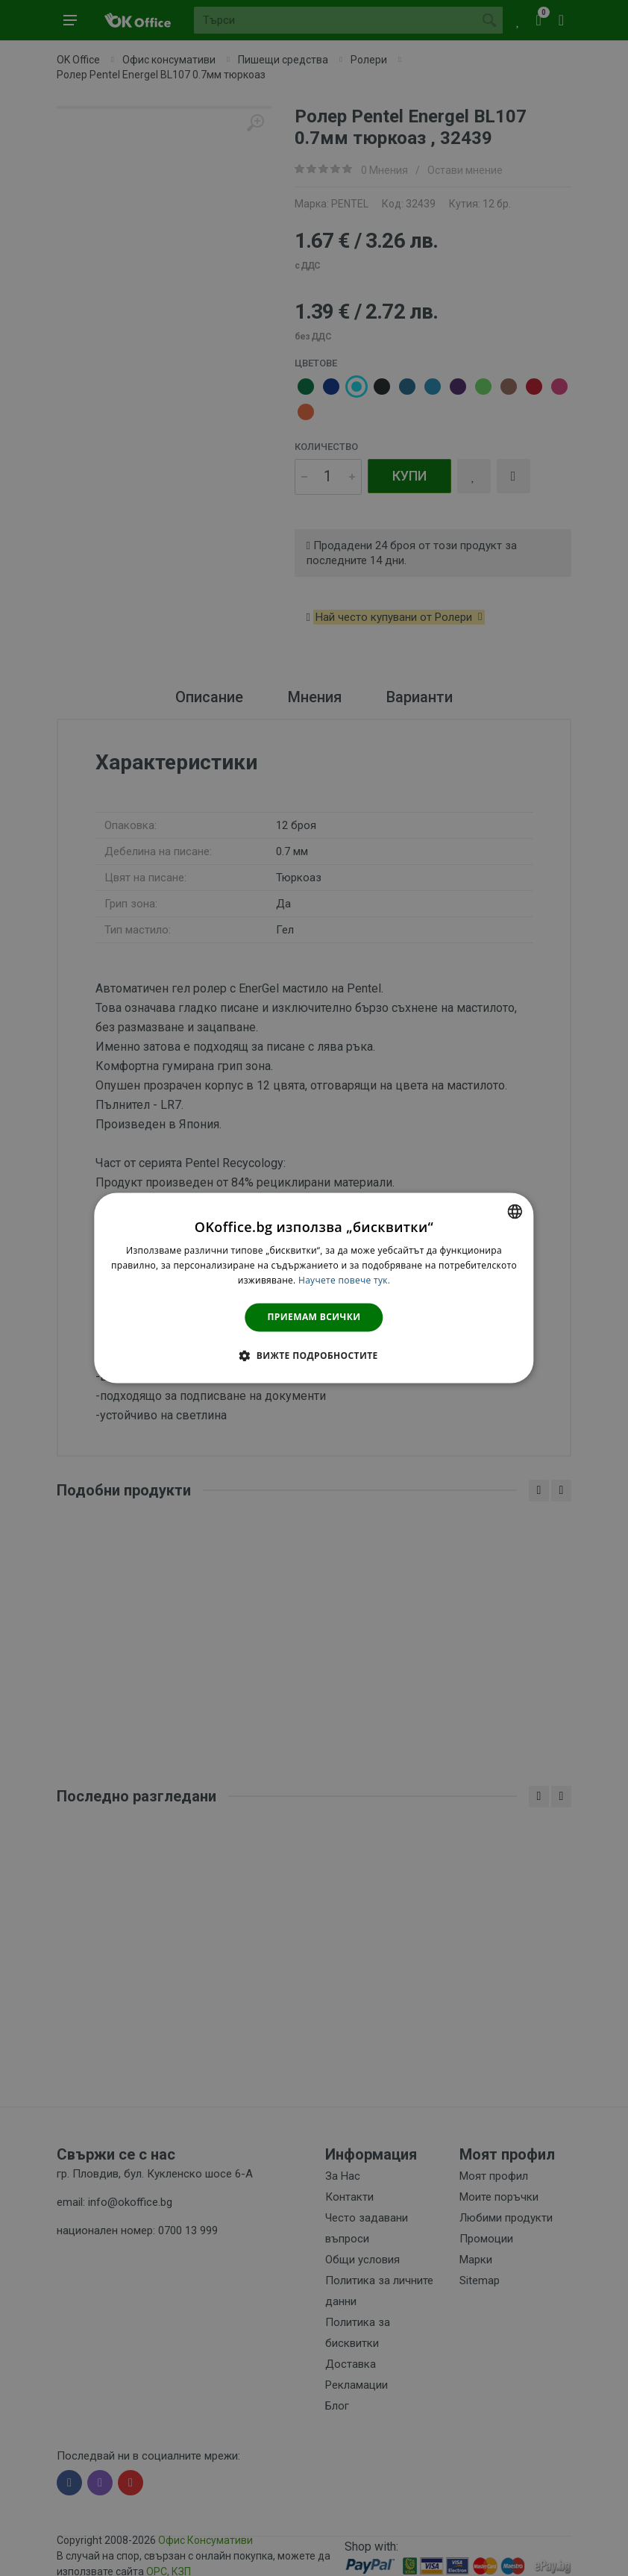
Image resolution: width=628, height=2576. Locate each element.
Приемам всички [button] (314, 1316)
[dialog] (313, 1287)
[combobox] (515, 1211)
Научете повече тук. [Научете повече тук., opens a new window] (344, 1280)
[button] (313, 1356)
